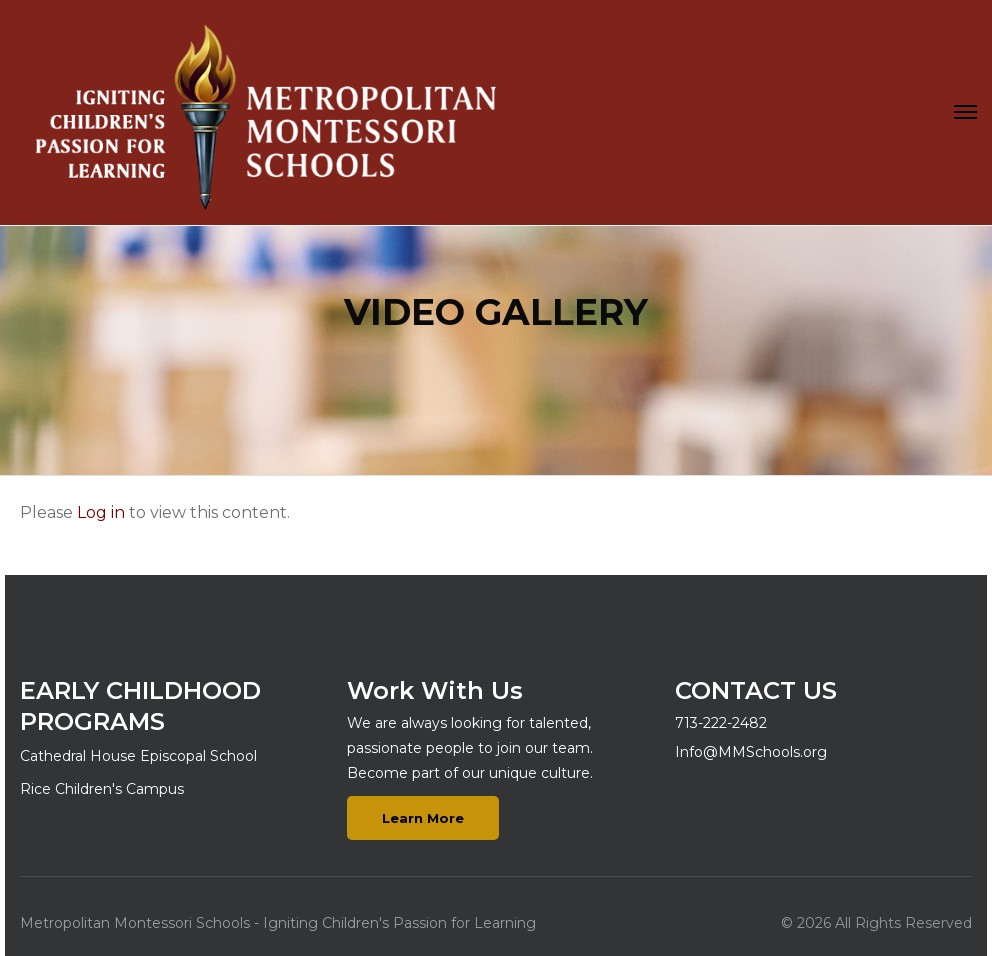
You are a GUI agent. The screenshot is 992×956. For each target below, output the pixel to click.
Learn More (423, 818)
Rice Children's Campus (102, 789)
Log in (101, 512)
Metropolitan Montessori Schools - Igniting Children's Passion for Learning (278, 923)
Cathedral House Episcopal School (138, 756)
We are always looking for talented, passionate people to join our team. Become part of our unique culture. (470, 748)
